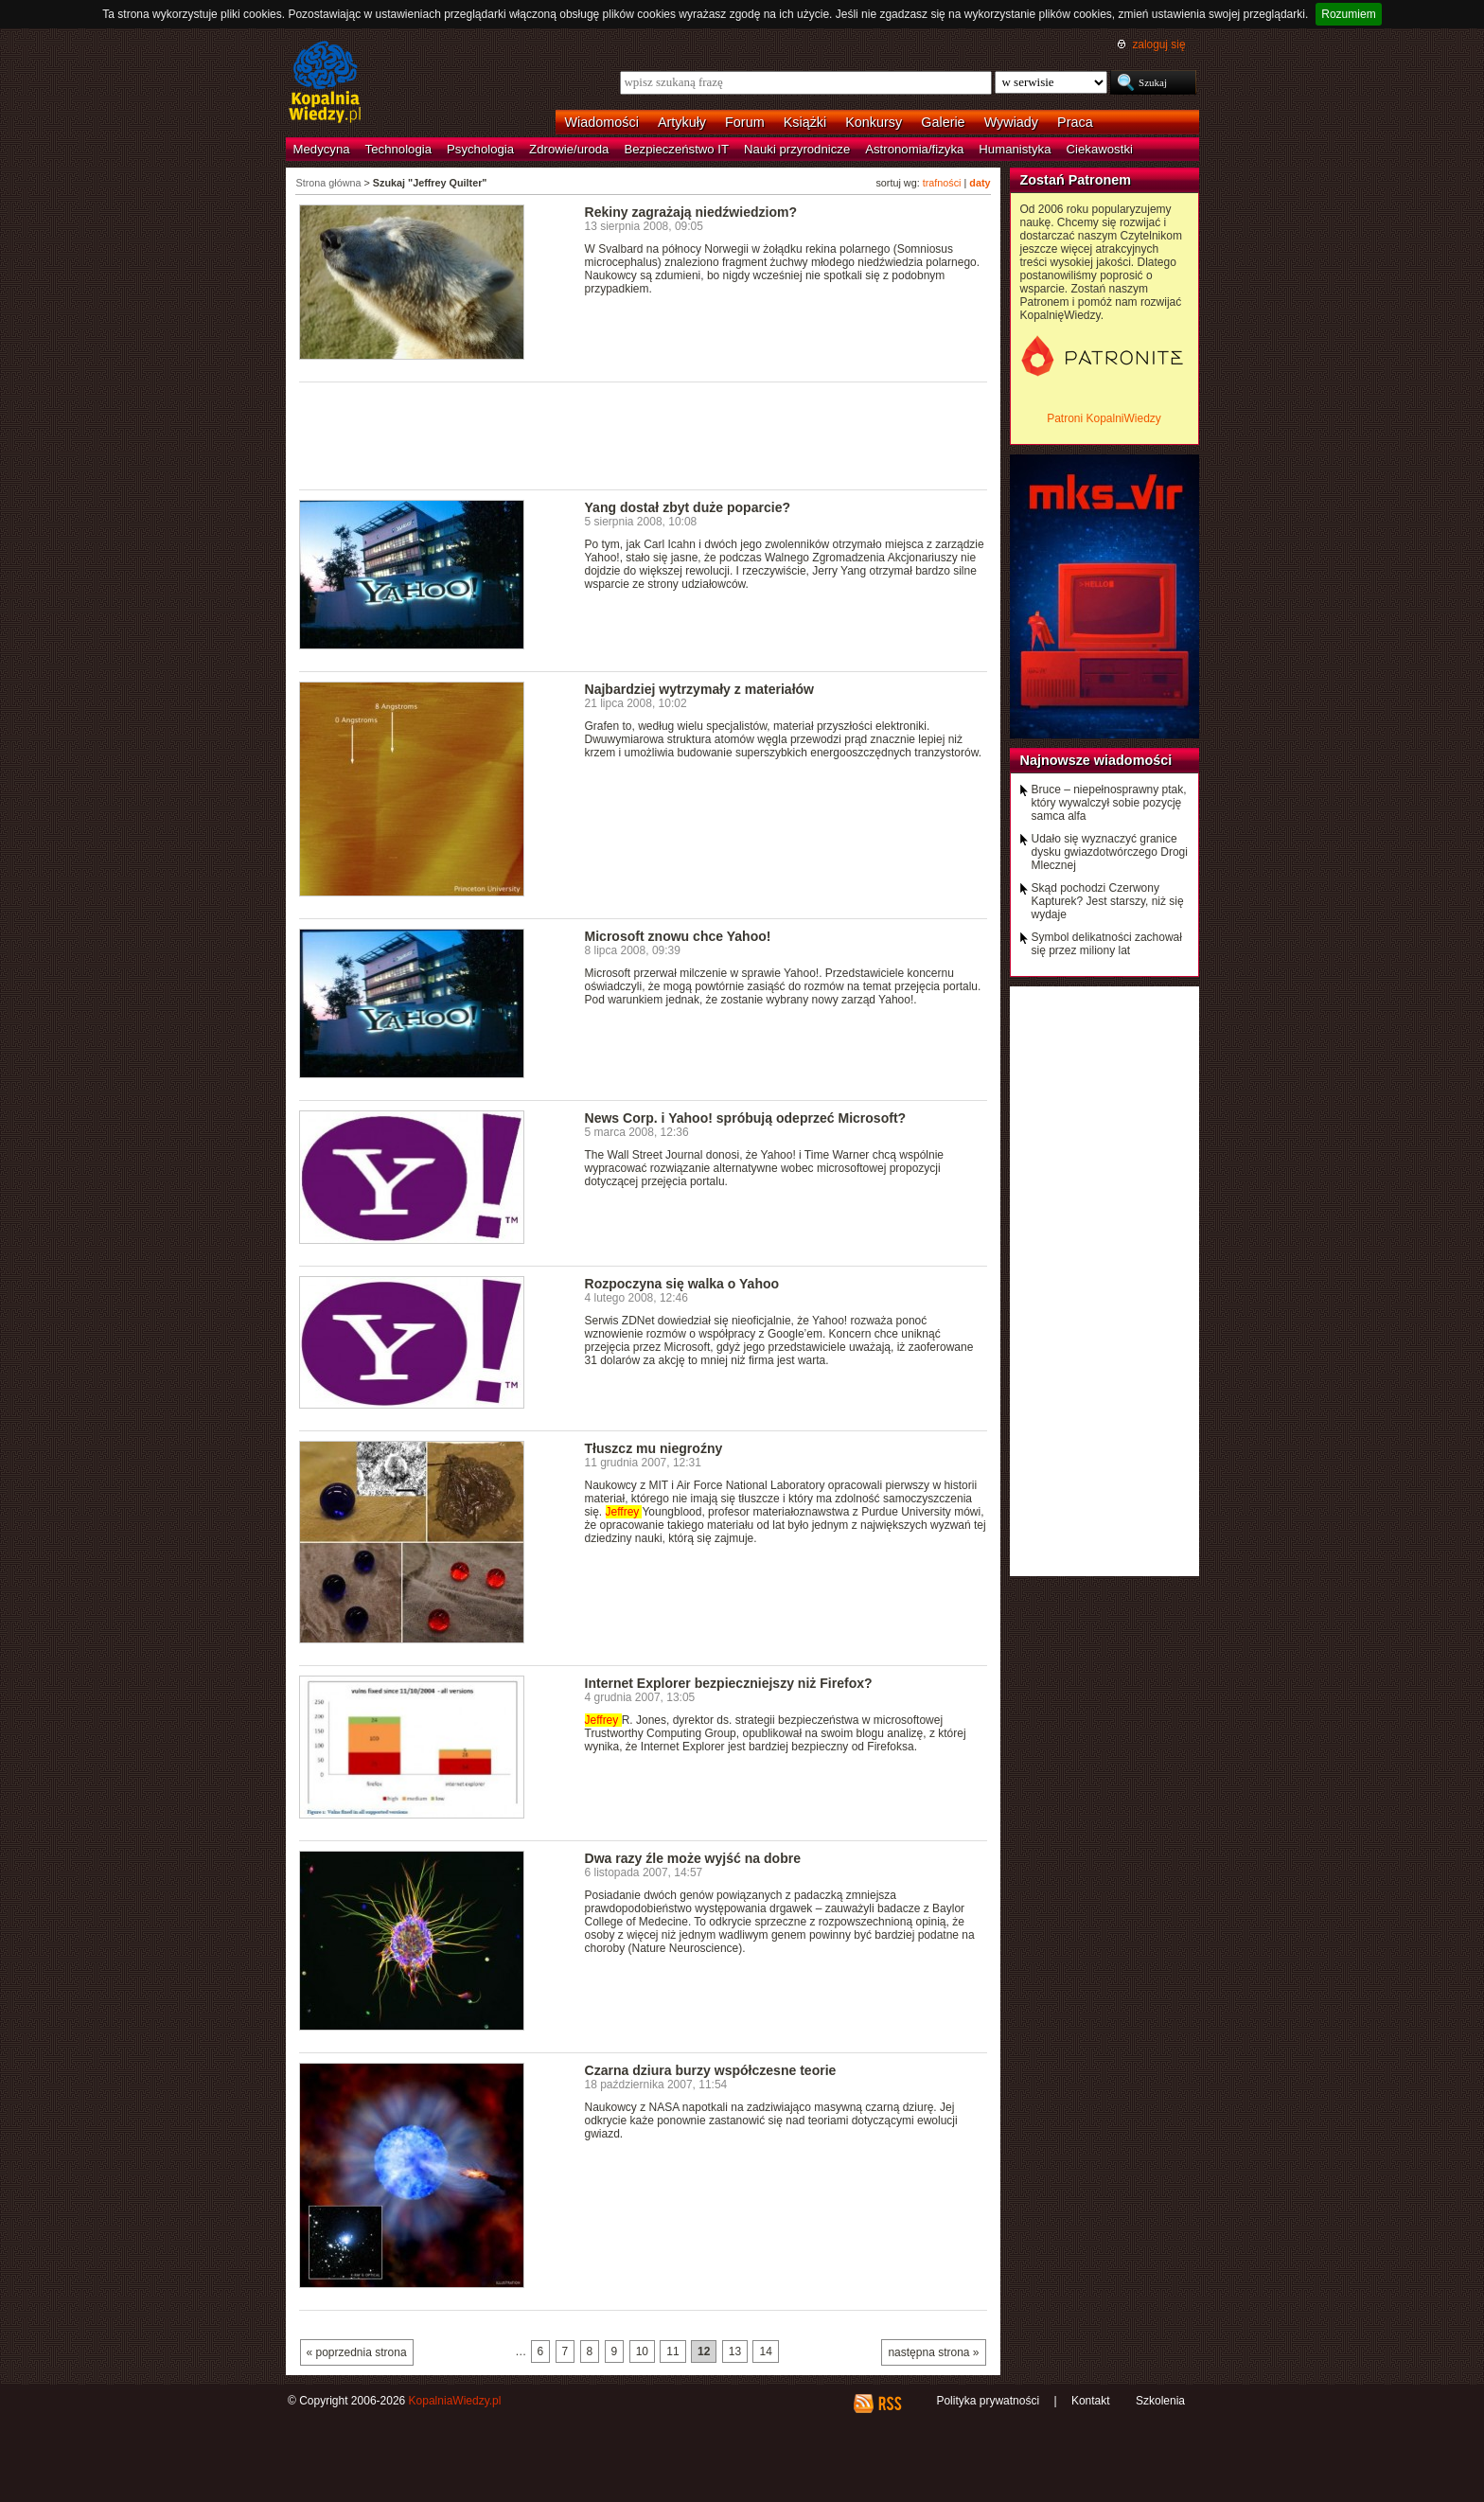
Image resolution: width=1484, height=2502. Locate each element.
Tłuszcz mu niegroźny (654, 1448)
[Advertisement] (643, 434)
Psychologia (480, 149)
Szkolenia (1160, 2400)
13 (735, 2351)
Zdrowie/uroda (569, 149)
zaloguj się (1158, 44)
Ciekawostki (1100, 149)
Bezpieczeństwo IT (676, 149)
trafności (942, 182)
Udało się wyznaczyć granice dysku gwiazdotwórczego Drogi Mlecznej (1110, 852)
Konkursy (873, 122)
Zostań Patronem (1076, 179)
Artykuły (682, 122)
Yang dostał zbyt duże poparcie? (688, 507)
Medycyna (321, 149)
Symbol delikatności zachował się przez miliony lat (1107, 944)
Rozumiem (1348, 14)
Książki (805, 122)
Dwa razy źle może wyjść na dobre (693, 1858)
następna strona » (933, 2352)
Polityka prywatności (987, 2400)
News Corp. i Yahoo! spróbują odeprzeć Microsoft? (746, 1118)
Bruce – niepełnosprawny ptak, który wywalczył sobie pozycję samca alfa (1109, 803)
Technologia (398, 149)
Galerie (942, 122)
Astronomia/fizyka (914, 149)
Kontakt (1090, 2400)
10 (642, 2351)
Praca (1075, 122)
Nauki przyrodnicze (797, 149)
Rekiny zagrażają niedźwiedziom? (691, 212)
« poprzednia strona (357, 2352)
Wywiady (1011, 122)
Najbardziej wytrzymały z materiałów (700, 689)
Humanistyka (1015, 149)
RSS (889, 2403)
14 (765, 2351)
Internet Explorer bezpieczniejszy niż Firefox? (729, 1683)
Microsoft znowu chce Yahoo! (678, 936)
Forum (745, 122)
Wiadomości (602, 122)
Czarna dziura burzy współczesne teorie (711, 2070)
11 (672, 2351)
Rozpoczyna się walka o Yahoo (682, 1283)
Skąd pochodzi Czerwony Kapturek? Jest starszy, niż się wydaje (1108, 901)
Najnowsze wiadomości (1096, 760)
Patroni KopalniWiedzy (1104, 418)
